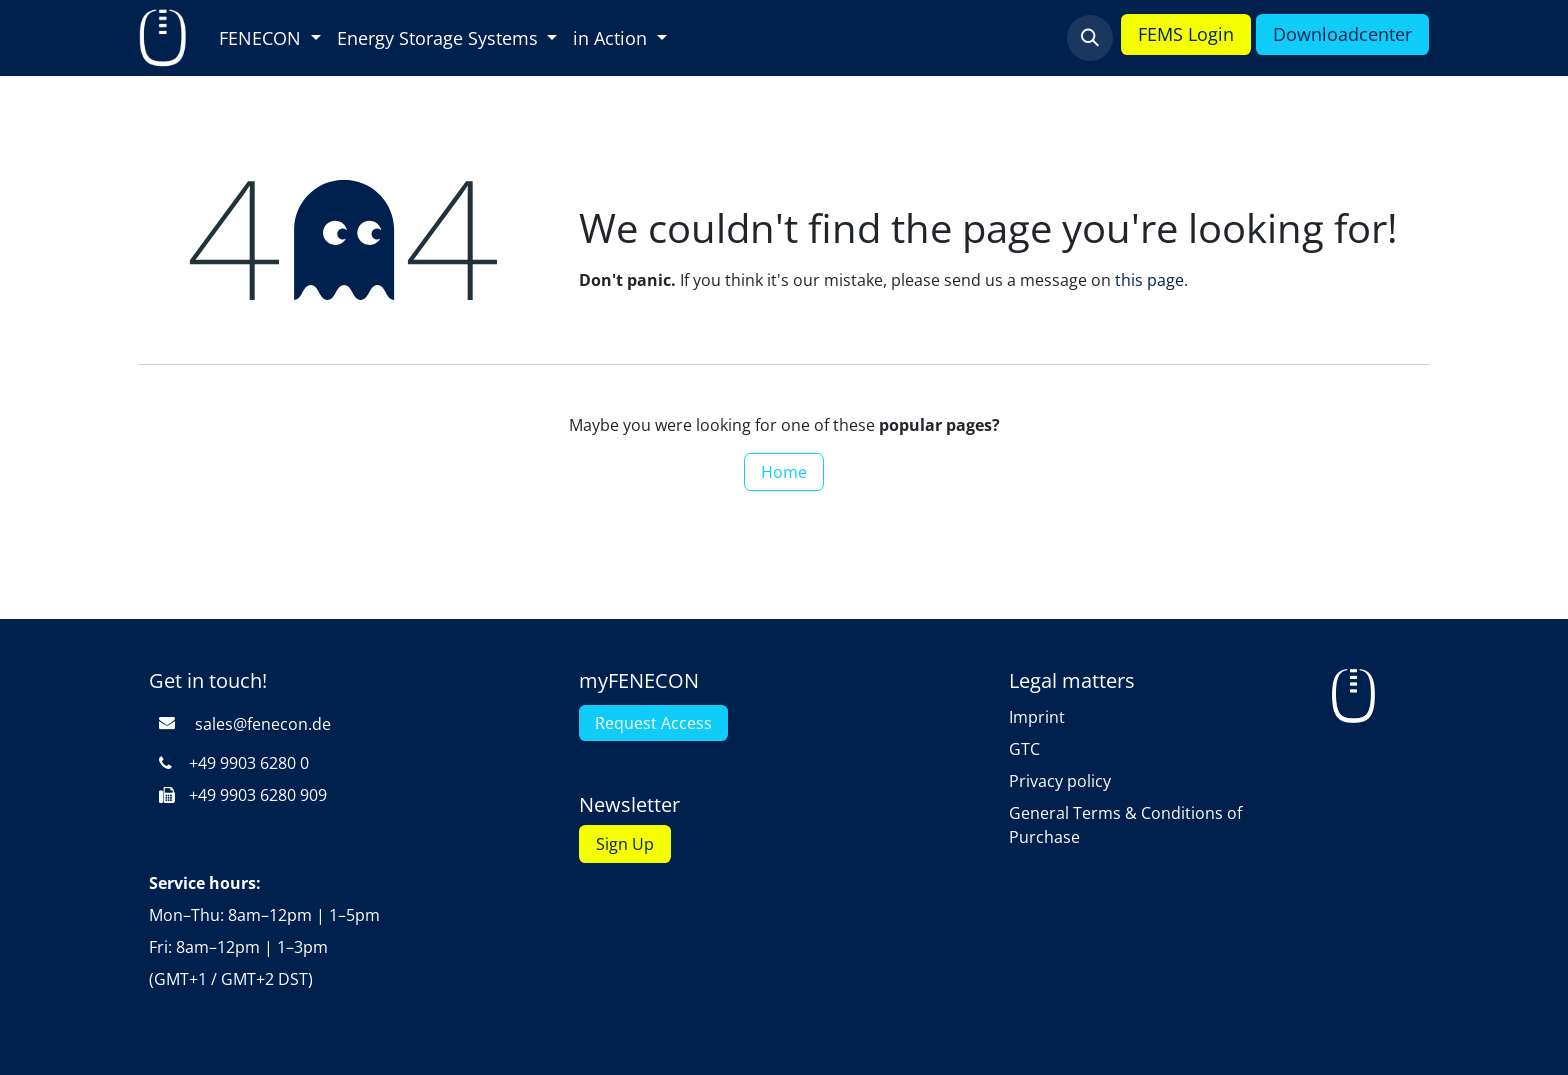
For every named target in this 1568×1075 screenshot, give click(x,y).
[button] (1090, 38)
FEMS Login (1186, 34)
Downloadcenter (1342, 34)
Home (784, 472)
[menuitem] (270, 38)
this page (1149, 280)
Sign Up (625, 844)
